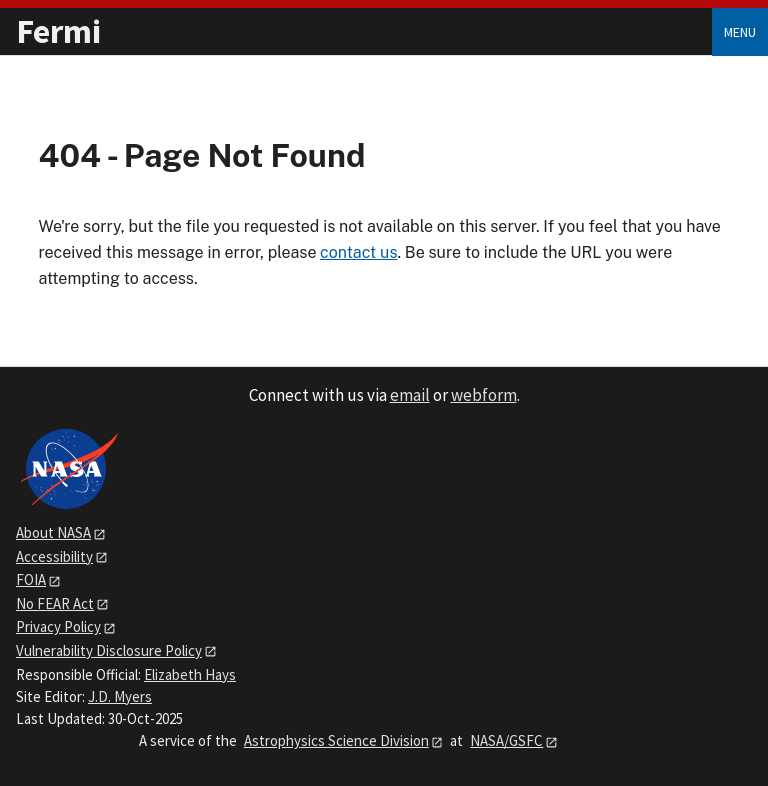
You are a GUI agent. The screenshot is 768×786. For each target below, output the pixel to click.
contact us (358, 252)
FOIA (31, 579)
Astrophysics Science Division (336, 740)
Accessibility (54, 556)
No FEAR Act (55, 603)
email (410, 395)
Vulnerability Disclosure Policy (109, 650)
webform (484, 395)
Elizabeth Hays (190, 674)
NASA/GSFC (506, 740)
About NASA (53, 532)
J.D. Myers (120, 696)
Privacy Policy (58, 626)
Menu (740, 32)
